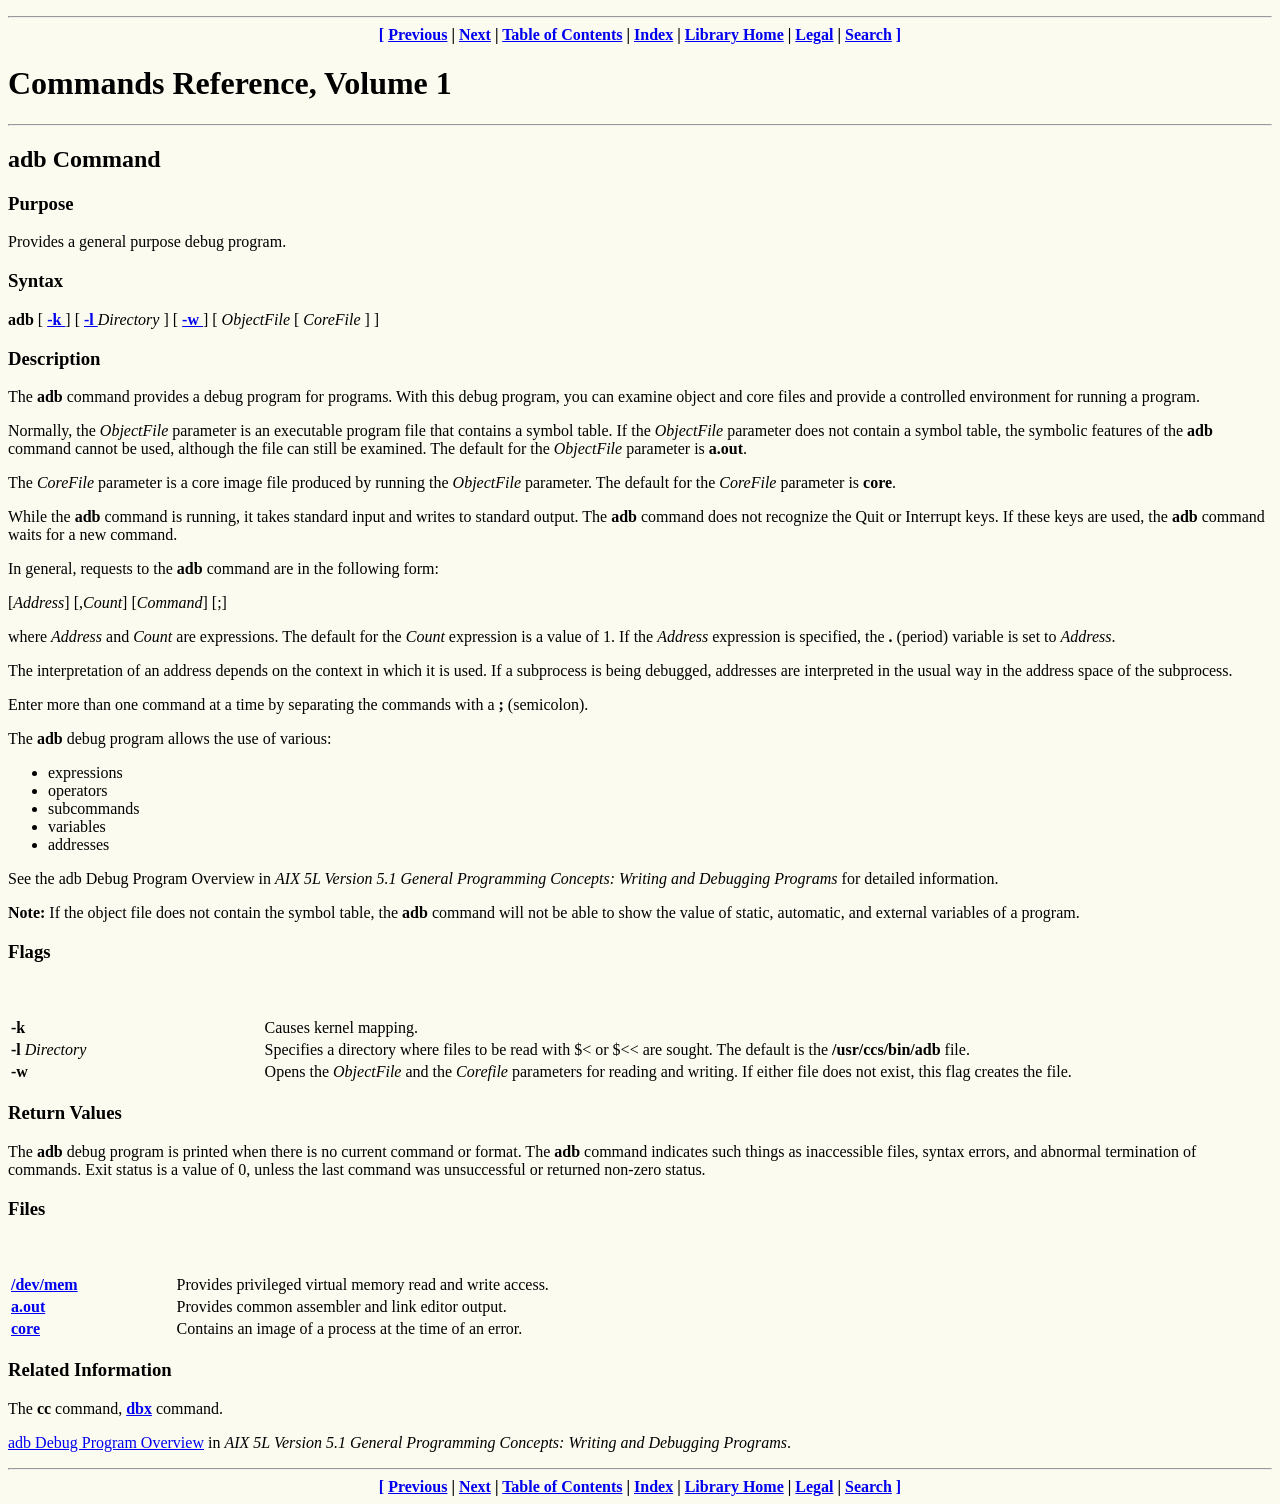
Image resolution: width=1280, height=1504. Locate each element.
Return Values (65, 1112)
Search (868, 34)
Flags (29, 951)
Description (54, 358)
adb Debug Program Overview (106, 1442)
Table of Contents (562, 34)
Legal (814, 34)
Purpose (40, 203)
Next (475, 34)
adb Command (84, 159)
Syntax (35, 280)
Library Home (734, 34)
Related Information (90, 1369)
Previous (417, 34)
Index (653, 34)
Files (26, 1208)
